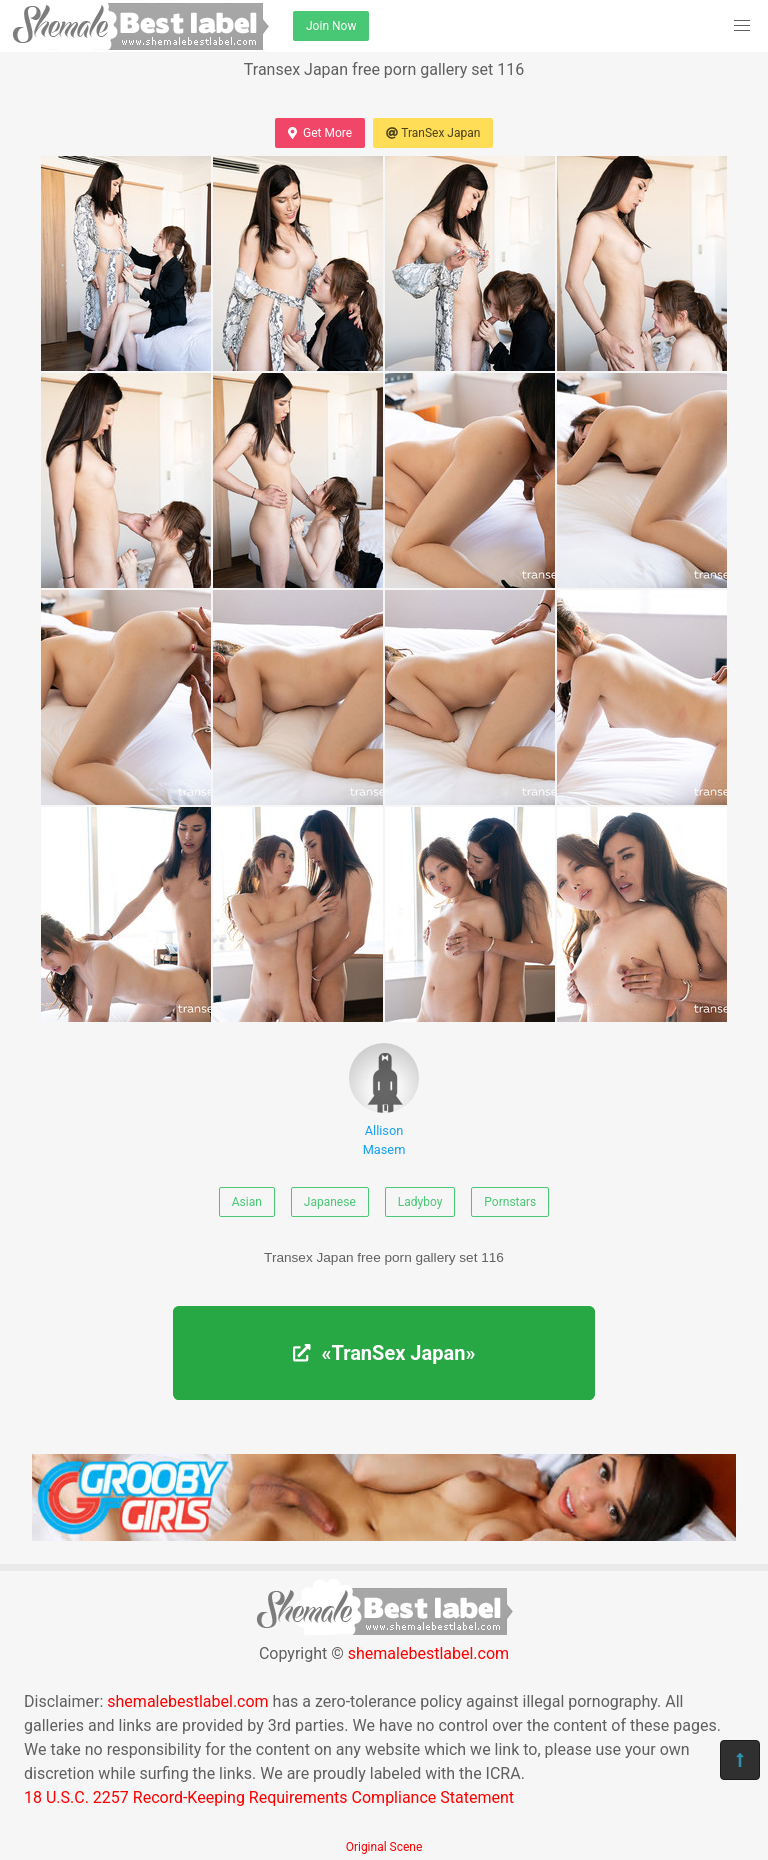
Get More (320, 133)
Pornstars (510, 1202)
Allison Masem (384, 1100)
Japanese (330, 1202)
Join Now (331, 26)
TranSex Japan (433, 133)
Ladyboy (420, 1202)
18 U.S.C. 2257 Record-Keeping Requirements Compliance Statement (269, 1797)
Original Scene (384, 1847)
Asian (247, 1202)
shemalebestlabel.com (428, 1653)
